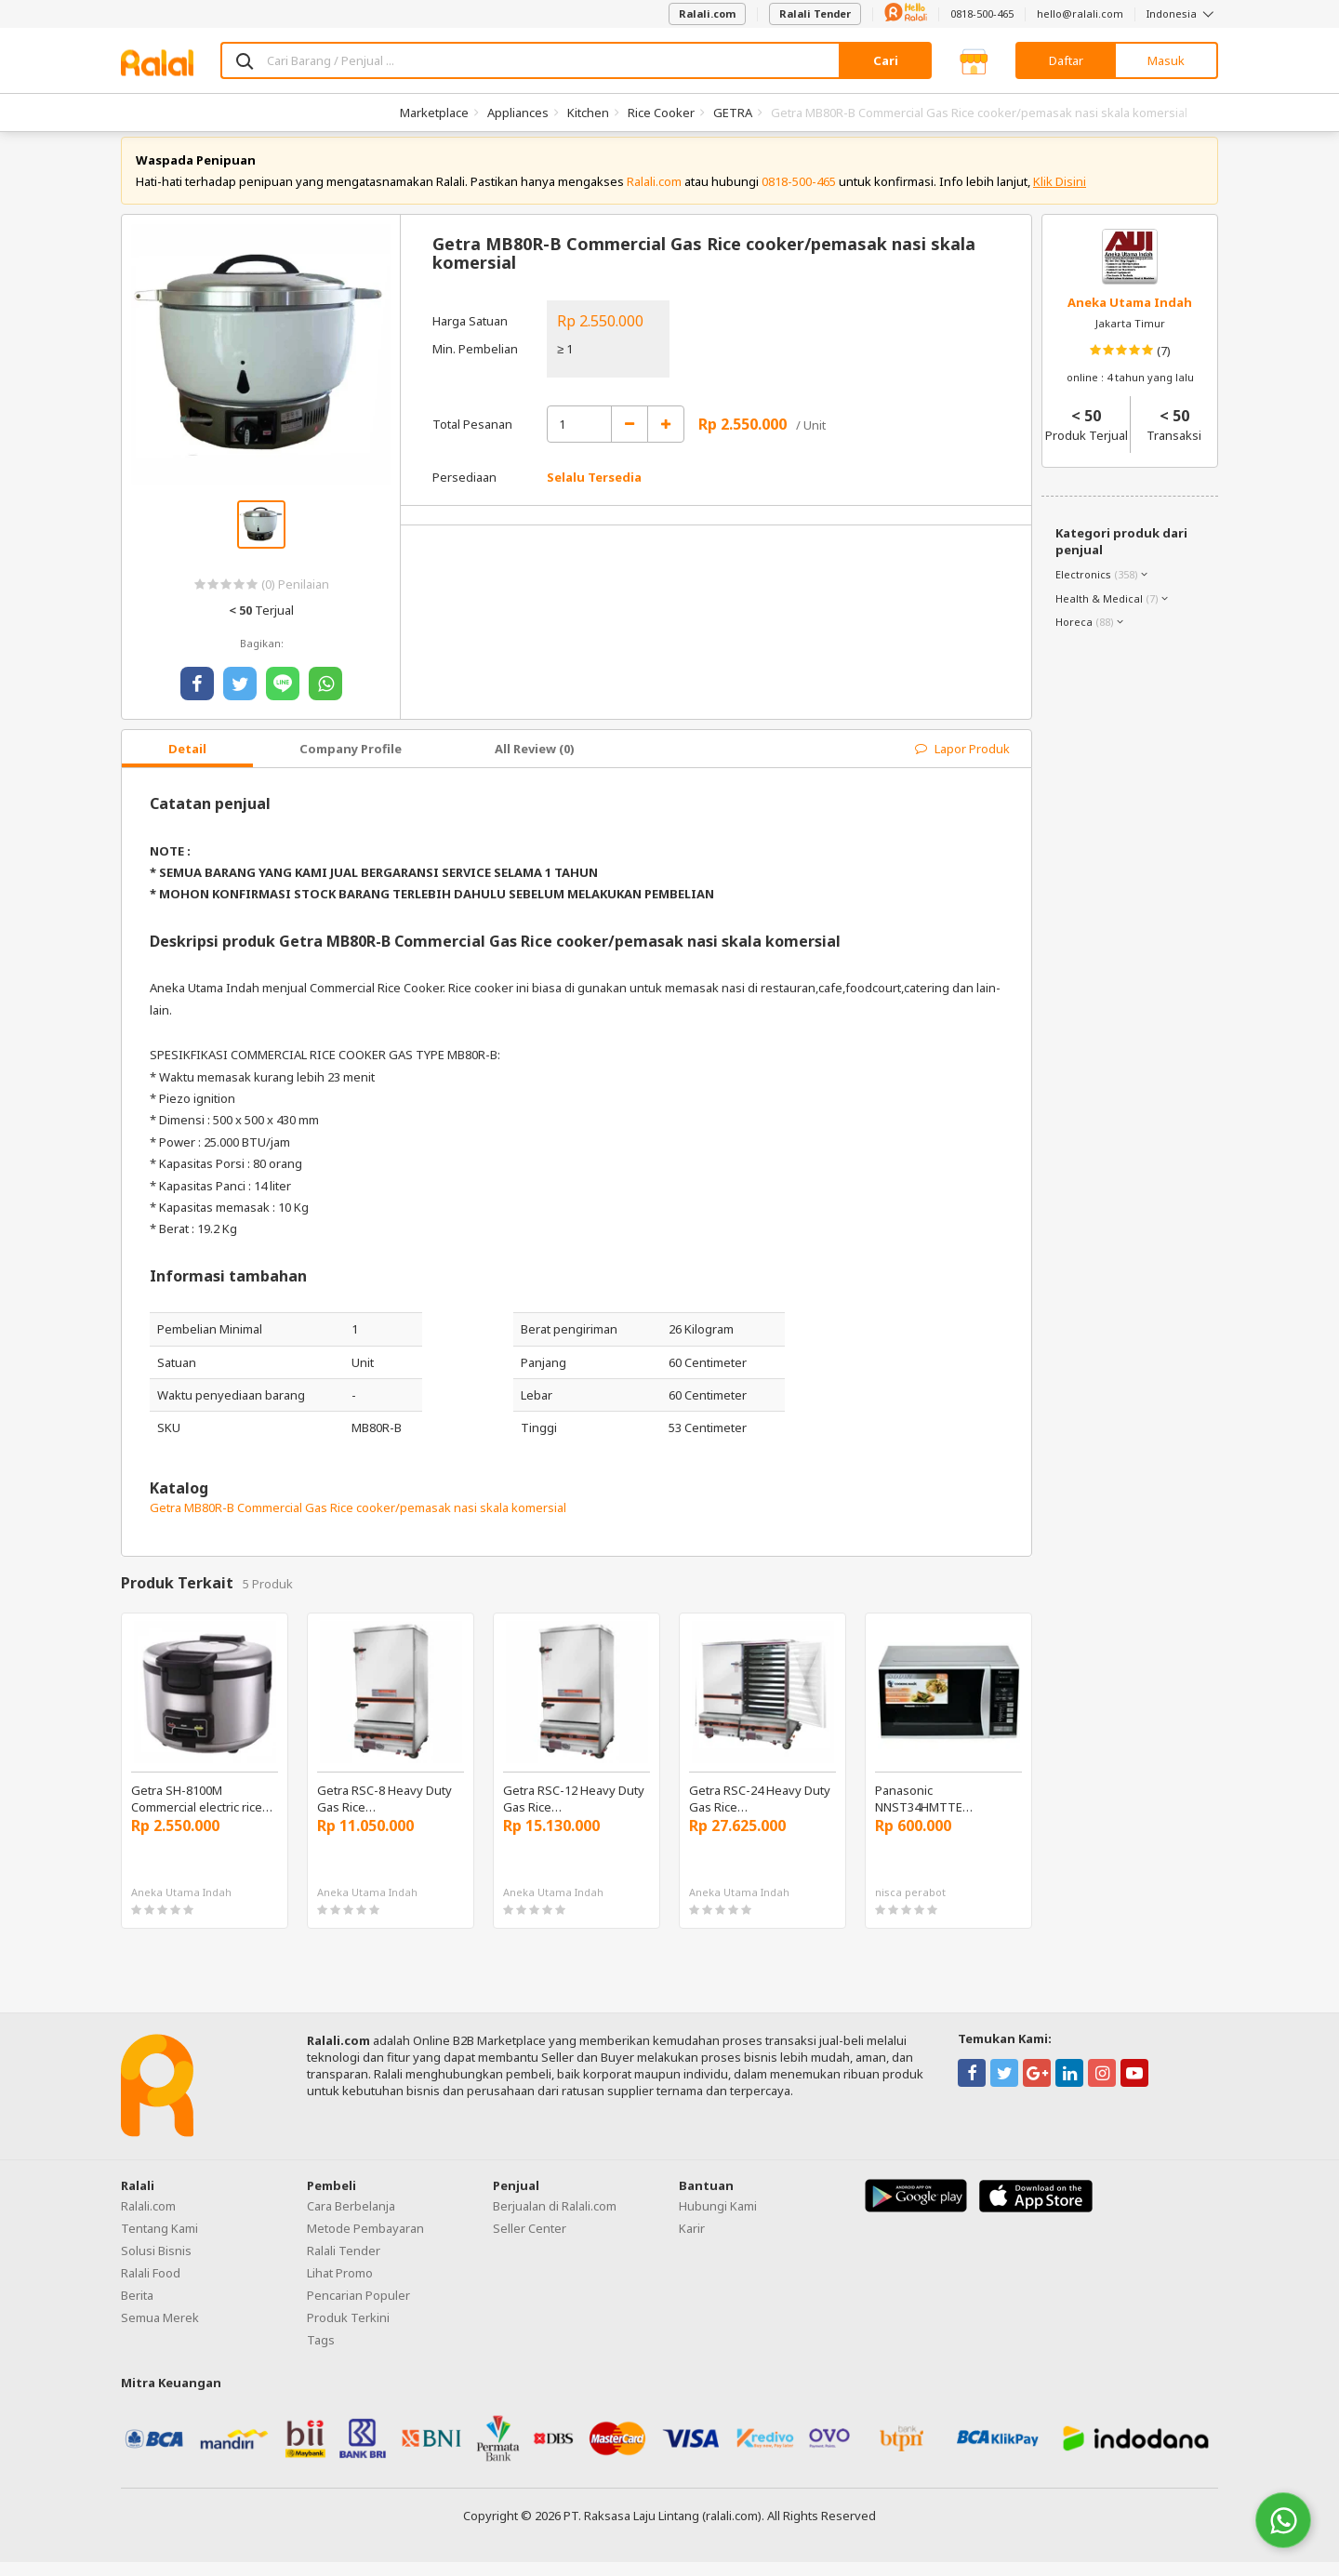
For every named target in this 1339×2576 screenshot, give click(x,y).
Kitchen (588, 112)
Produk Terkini (348, 2331)
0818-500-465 (982, 13)
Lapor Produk (962, 762)
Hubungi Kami (718, 2219)
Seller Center (529, 2242)
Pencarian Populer (358, 2309)
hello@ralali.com (1080, 13)
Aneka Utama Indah (1129, 316)
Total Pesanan (472, 438)
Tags (321, 2353)
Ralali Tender (815, 13)
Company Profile (350, 762)
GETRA (732, 112)
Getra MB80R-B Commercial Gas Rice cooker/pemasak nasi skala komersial (358, 1521)
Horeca (1074, 636)
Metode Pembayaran (365, 2242)
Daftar (1066, 60)
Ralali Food (150, 2286)
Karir (692, 2242)
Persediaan (464, 492)
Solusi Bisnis (156, 2264)
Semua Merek (160, 2331)
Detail (187, 762)
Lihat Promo (340, 2286)
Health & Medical (1099, 612)
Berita (137, 2309)
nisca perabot (910, 1907)
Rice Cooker (661, 112)
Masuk (1166, 60)
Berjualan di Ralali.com (554, 2219)
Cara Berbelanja (351, 2219)
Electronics (1083, 588)
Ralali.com (707, 13)
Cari (885, 60)
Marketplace (434, 112)
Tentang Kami (159, 2242)
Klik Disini (1059, 195)
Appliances (518, 112)
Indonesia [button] (1182, 13)
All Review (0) (535, 762)
